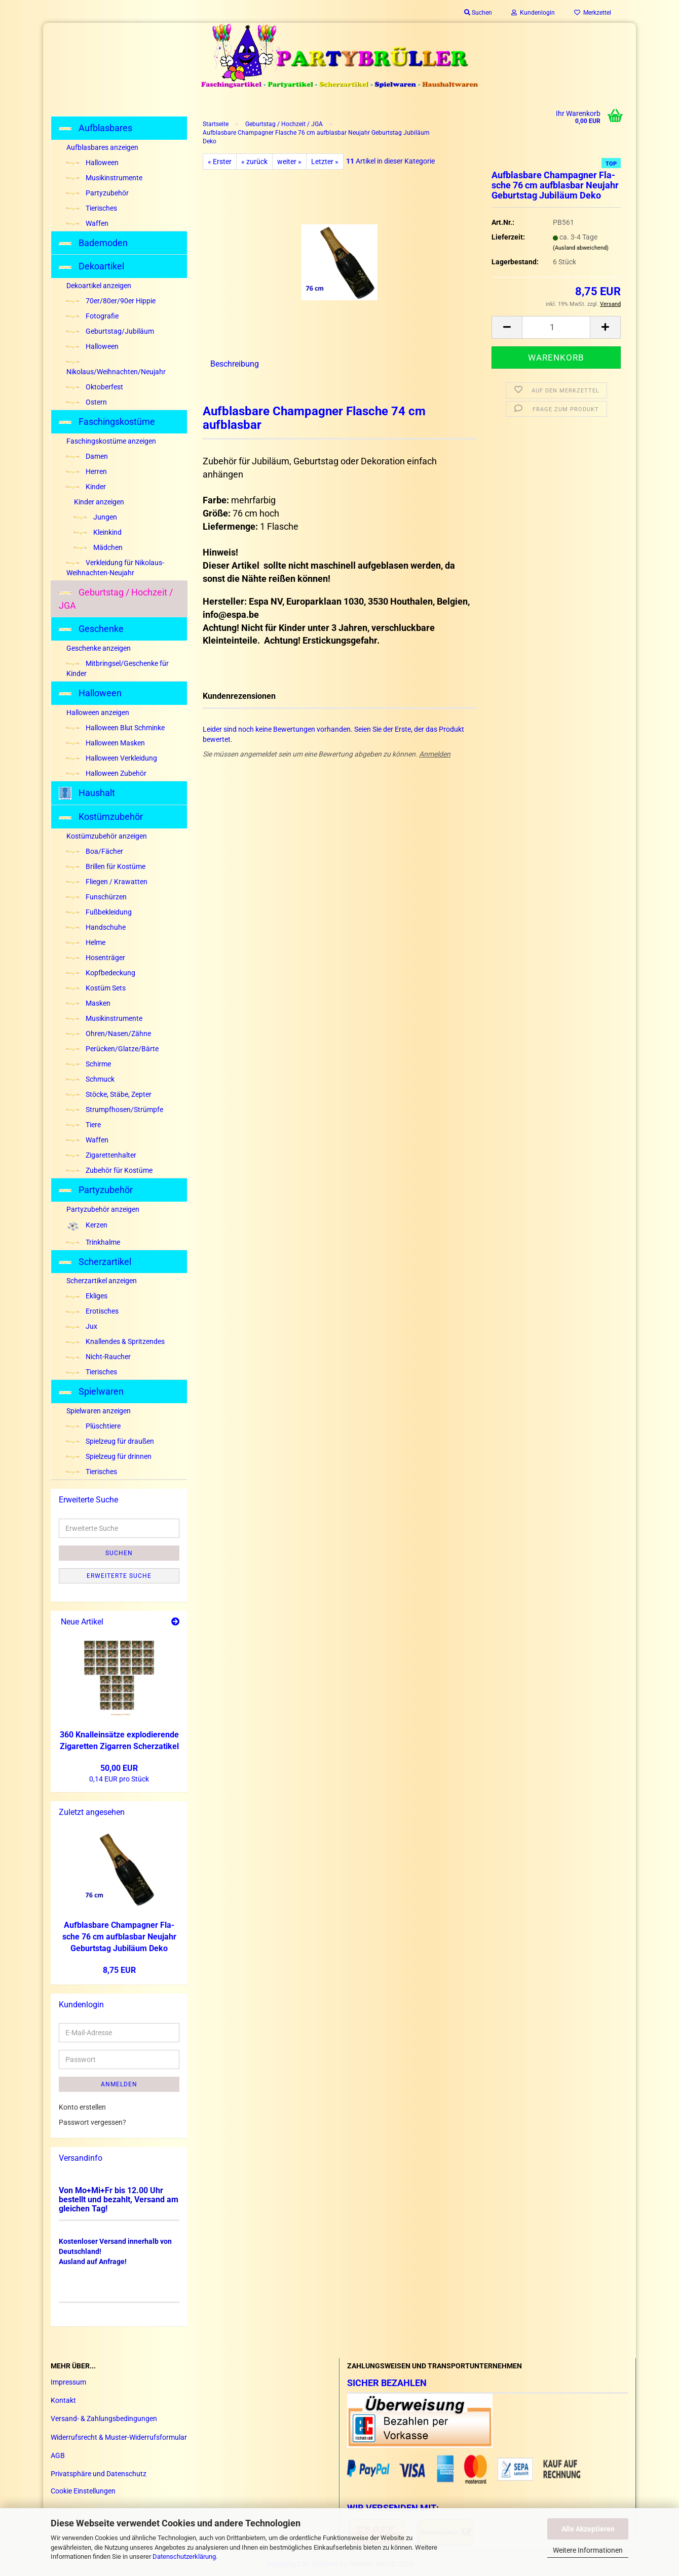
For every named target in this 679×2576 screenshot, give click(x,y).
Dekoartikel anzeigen (98, 286)
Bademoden (93, 242)
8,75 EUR (119, 1970)
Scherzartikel (95, 1261)
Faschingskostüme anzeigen (111, 441)
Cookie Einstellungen (83, 2491)
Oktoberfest (94, 387)
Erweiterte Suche (119, 1575)
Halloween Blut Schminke (115, 728)
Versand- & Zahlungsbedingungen (104, 2418)
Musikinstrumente (104, 178)
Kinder (86, 487)
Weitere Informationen (588, 2550)
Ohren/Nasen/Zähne (108, 1033)
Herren (86, 471)
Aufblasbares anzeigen (102, 147)
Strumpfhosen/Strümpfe (114, 1109)
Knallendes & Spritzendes (115, 1341)
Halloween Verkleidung (111, 758)
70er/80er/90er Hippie (111, 301)
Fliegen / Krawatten (106, 882)
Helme (85, 942)
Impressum (68, 2382)
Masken (88, 1003)
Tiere (83, 1125)
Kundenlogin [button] (533, 12)
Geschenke (91, 628)
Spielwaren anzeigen (98, 1411)
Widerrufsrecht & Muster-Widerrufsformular (119, 2437)
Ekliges (86, 1296)
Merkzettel (592, 12)
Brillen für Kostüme (105, 866)
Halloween (92, 162)
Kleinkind (98, 532)
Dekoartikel (91, 266)
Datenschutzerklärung (184, 2556)
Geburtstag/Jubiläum (110, 331)
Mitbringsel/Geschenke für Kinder (117, 668)
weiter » (289, 161)
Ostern (86, 402)
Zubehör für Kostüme (109, 1170)
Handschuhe (96, 927)
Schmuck (90, 1079)
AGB (58, 2455)
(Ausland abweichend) (581, 248)
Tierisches (91, 208)
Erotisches (92, 1311)
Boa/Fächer (94, 851)
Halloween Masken (105, 743)
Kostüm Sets (96, 988)
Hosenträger (95, 958)
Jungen (95, 517)
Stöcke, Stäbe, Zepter (109, 1094)
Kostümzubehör (101, 816)
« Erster (220, 161)
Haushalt (87, 793)
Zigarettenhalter (101, 1155)
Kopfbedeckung (100, 973)
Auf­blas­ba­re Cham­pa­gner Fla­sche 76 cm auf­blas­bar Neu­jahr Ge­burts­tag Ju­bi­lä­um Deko (119, 1936)
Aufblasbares (95, 128)
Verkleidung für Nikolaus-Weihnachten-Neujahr (115, 568)
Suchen (119, 1553)
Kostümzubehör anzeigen (106, 836)
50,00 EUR (119, 1768)
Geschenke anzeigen (98, 648)
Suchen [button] (478, 12)
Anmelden (434, 754)
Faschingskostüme (107, 421)
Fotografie (92, 316)
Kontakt (63, 2400)
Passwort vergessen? (92, 2122)
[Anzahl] (556, 327)
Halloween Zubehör (106, 773)
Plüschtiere (93, 1426)
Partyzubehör (97, 193)
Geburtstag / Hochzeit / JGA (116, 599)
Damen (87, 456)
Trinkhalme (93, 1242)
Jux (81, 1326)
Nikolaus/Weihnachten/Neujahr (116, 368)
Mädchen (98, 547)
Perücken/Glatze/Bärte (112, 1049)
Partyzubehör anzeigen (102, 1209)
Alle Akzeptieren (588, 2529)
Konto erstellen (82, 2107)
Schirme (88, 1064)
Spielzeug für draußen (110, 1441)
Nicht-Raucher (98, 1357)
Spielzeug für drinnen (109, 1456)
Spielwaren (91, 1391)
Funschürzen (96, 897)
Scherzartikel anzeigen (101, 1281)
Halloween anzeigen (97, 712)
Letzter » (324, 161)
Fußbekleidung (99, 912)
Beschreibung (234, 364)
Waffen (87, 223)
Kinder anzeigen (99, 502)
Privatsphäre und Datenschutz (98, 2474)
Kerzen (86, 1225)
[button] (507, 327)
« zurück (254, 161)
